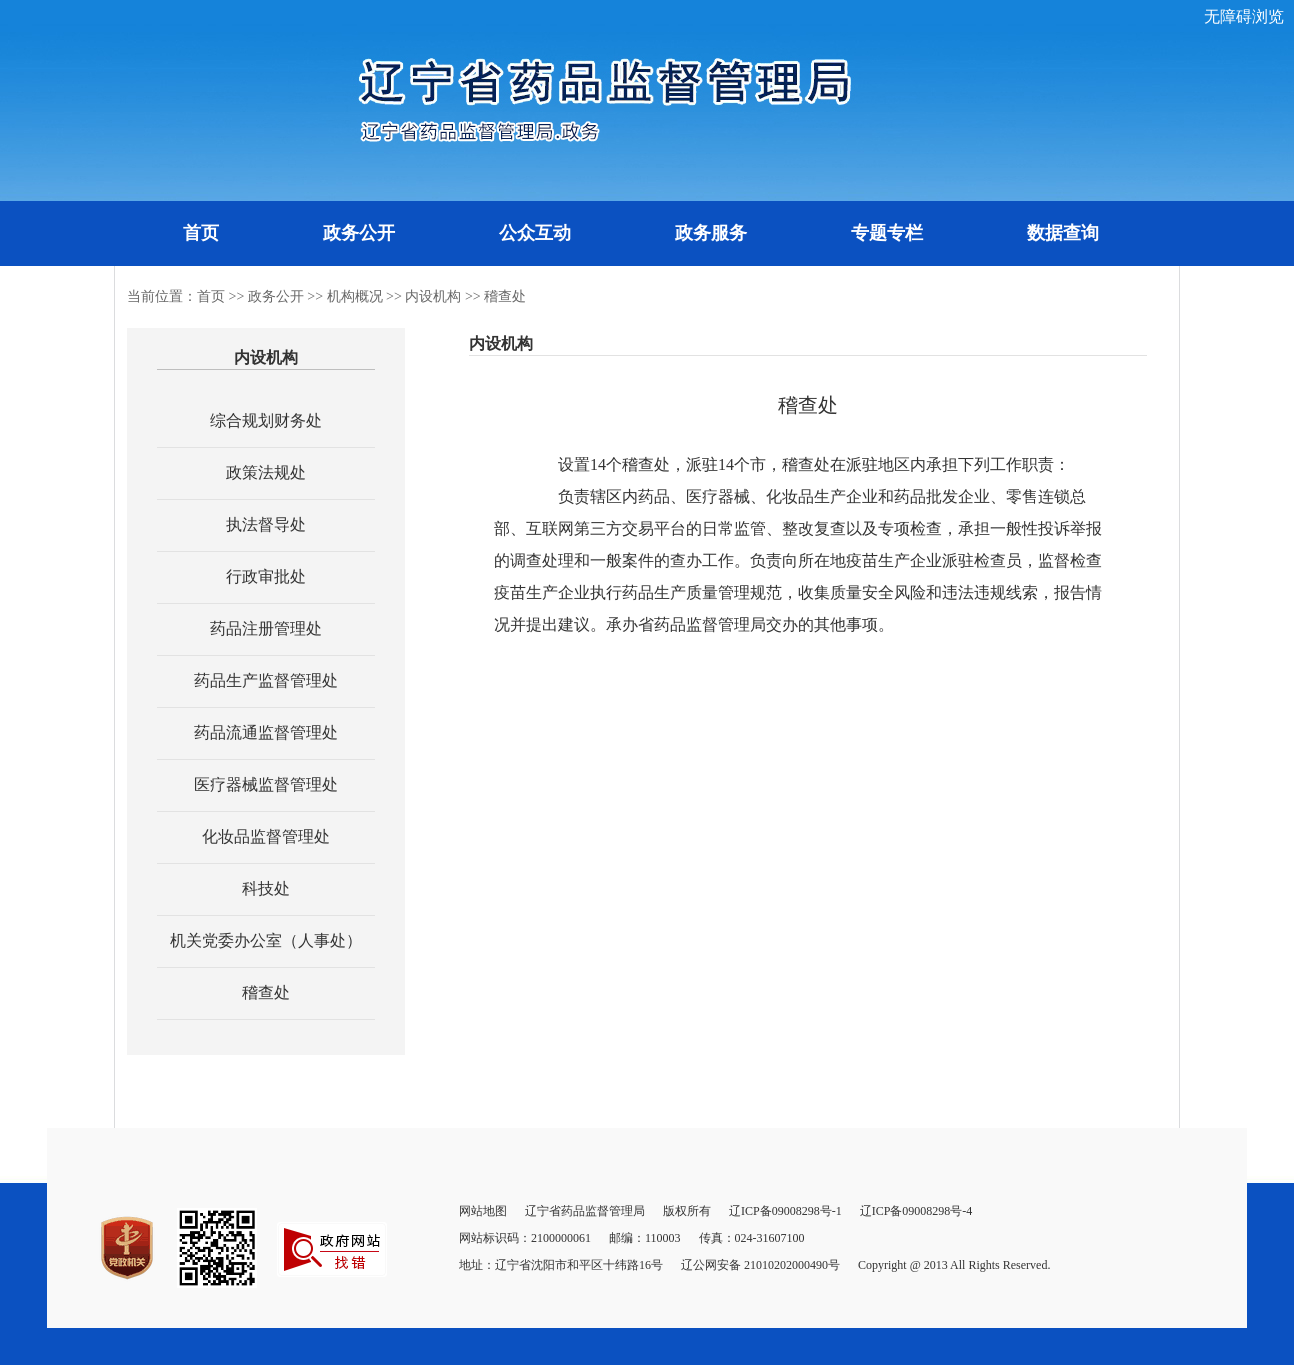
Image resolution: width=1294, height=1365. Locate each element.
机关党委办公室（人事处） (266, 940)
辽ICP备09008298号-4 (916, 1211)
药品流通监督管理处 (266, 732)
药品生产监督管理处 (266, 680)
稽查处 (505, 296)
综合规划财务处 (266, 420)
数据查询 (1063, 233)
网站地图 (483, 1211)
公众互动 (535, 233)
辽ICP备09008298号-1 (785, 1211)
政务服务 (711, 233)
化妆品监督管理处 (266, 836)
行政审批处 (266, 576)
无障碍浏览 (1244, 16)
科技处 (266, 888)
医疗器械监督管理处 (266, 784)
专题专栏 (887, 233)
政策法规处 (266, 472)
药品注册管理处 (266, 628)
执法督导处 (266, 524)
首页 (201, 233)
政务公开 (359, 233)
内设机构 (433, 296)
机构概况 (355, 296)
